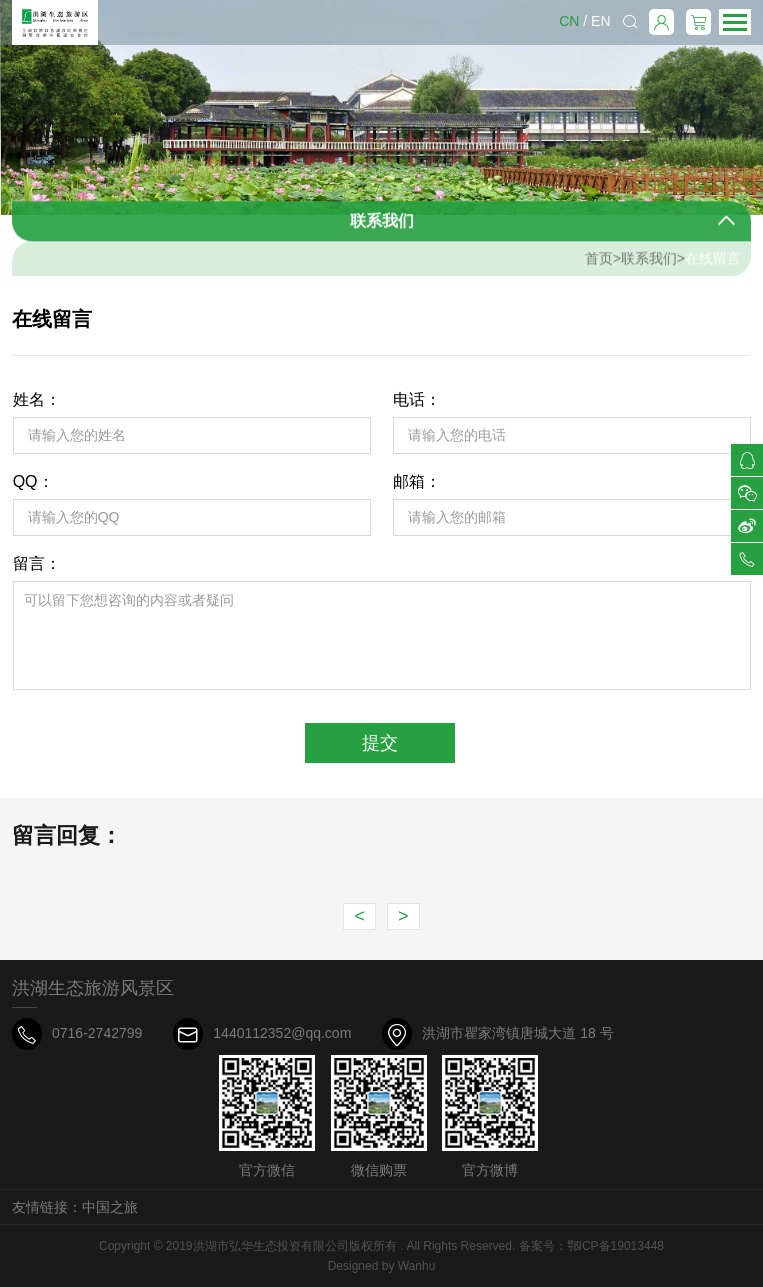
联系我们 (649, 263)
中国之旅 (110, 1207)
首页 (599, 263)
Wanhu (417, 1266)
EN (600, 21)
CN (569, 21)
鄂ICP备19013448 (615, 1246)
